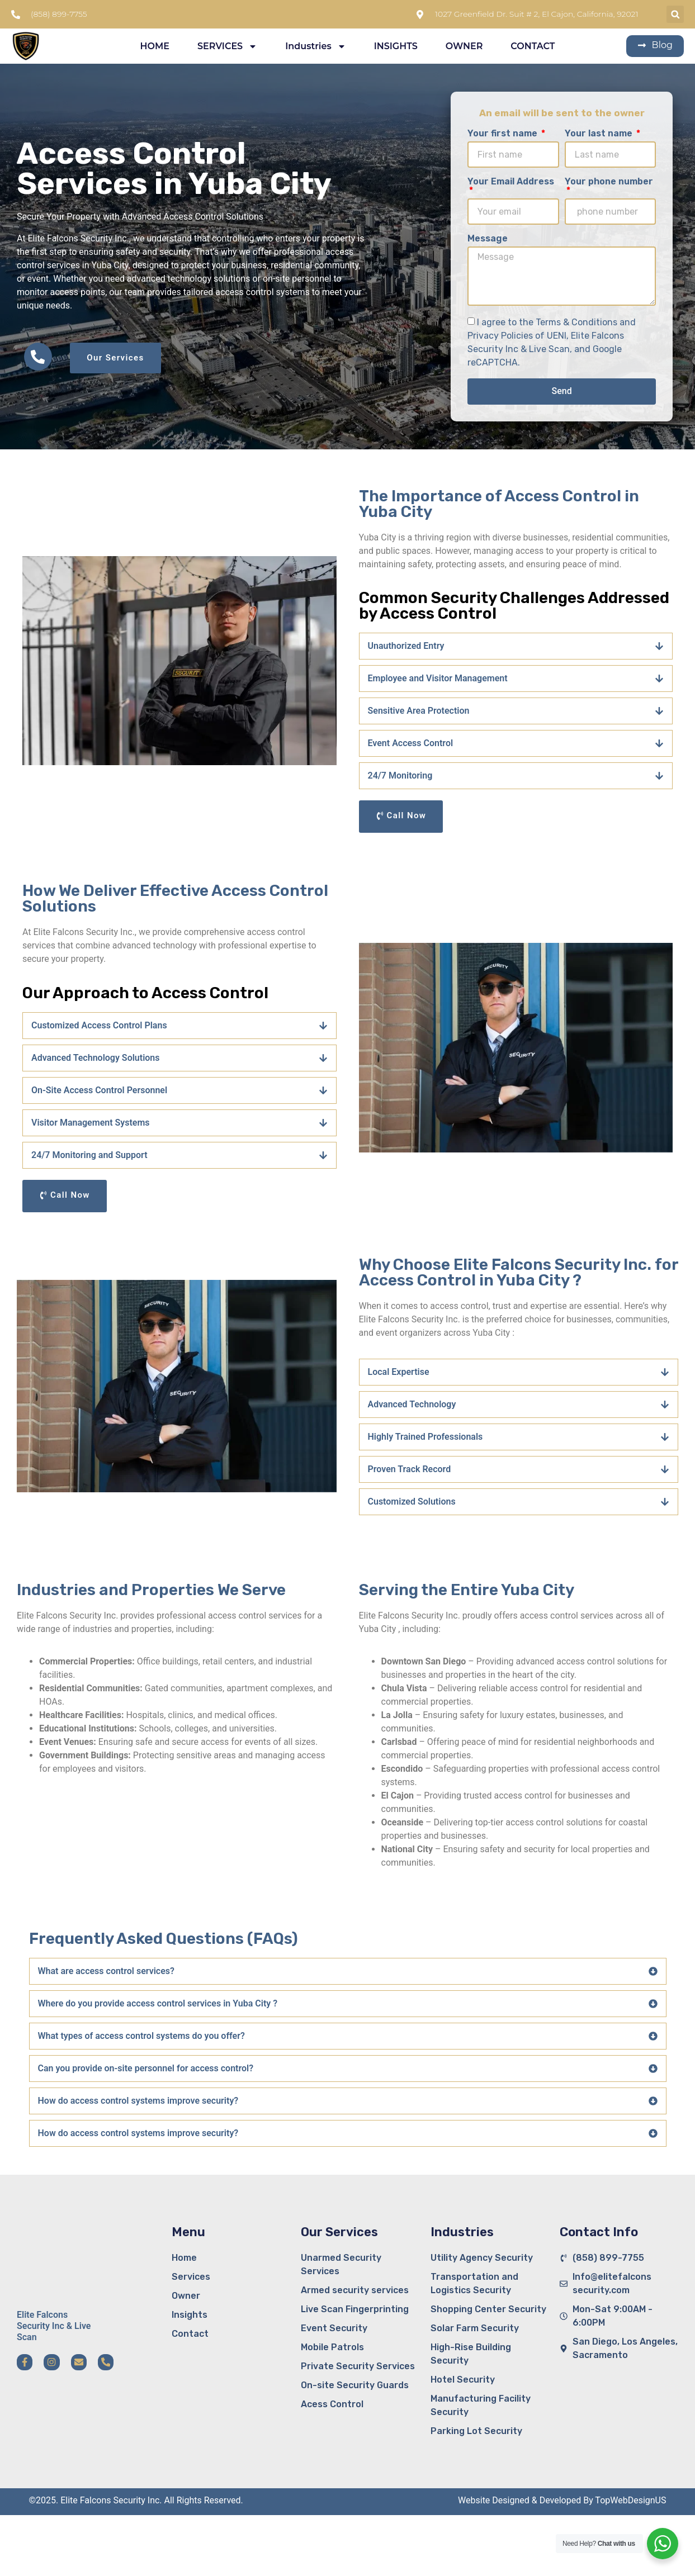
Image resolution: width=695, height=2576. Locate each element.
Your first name (503, 134)
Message (487, 239)
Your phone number (609, 182)
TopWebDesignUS (630, 2500)
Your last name (600, 134)
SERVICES (227, 46)
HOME (154, 46)
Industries (315, 46)
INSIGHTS (396, 46)
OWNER (464, 46)
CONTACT (532, 46)
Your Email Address (510, 182)
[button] (675, 14)
